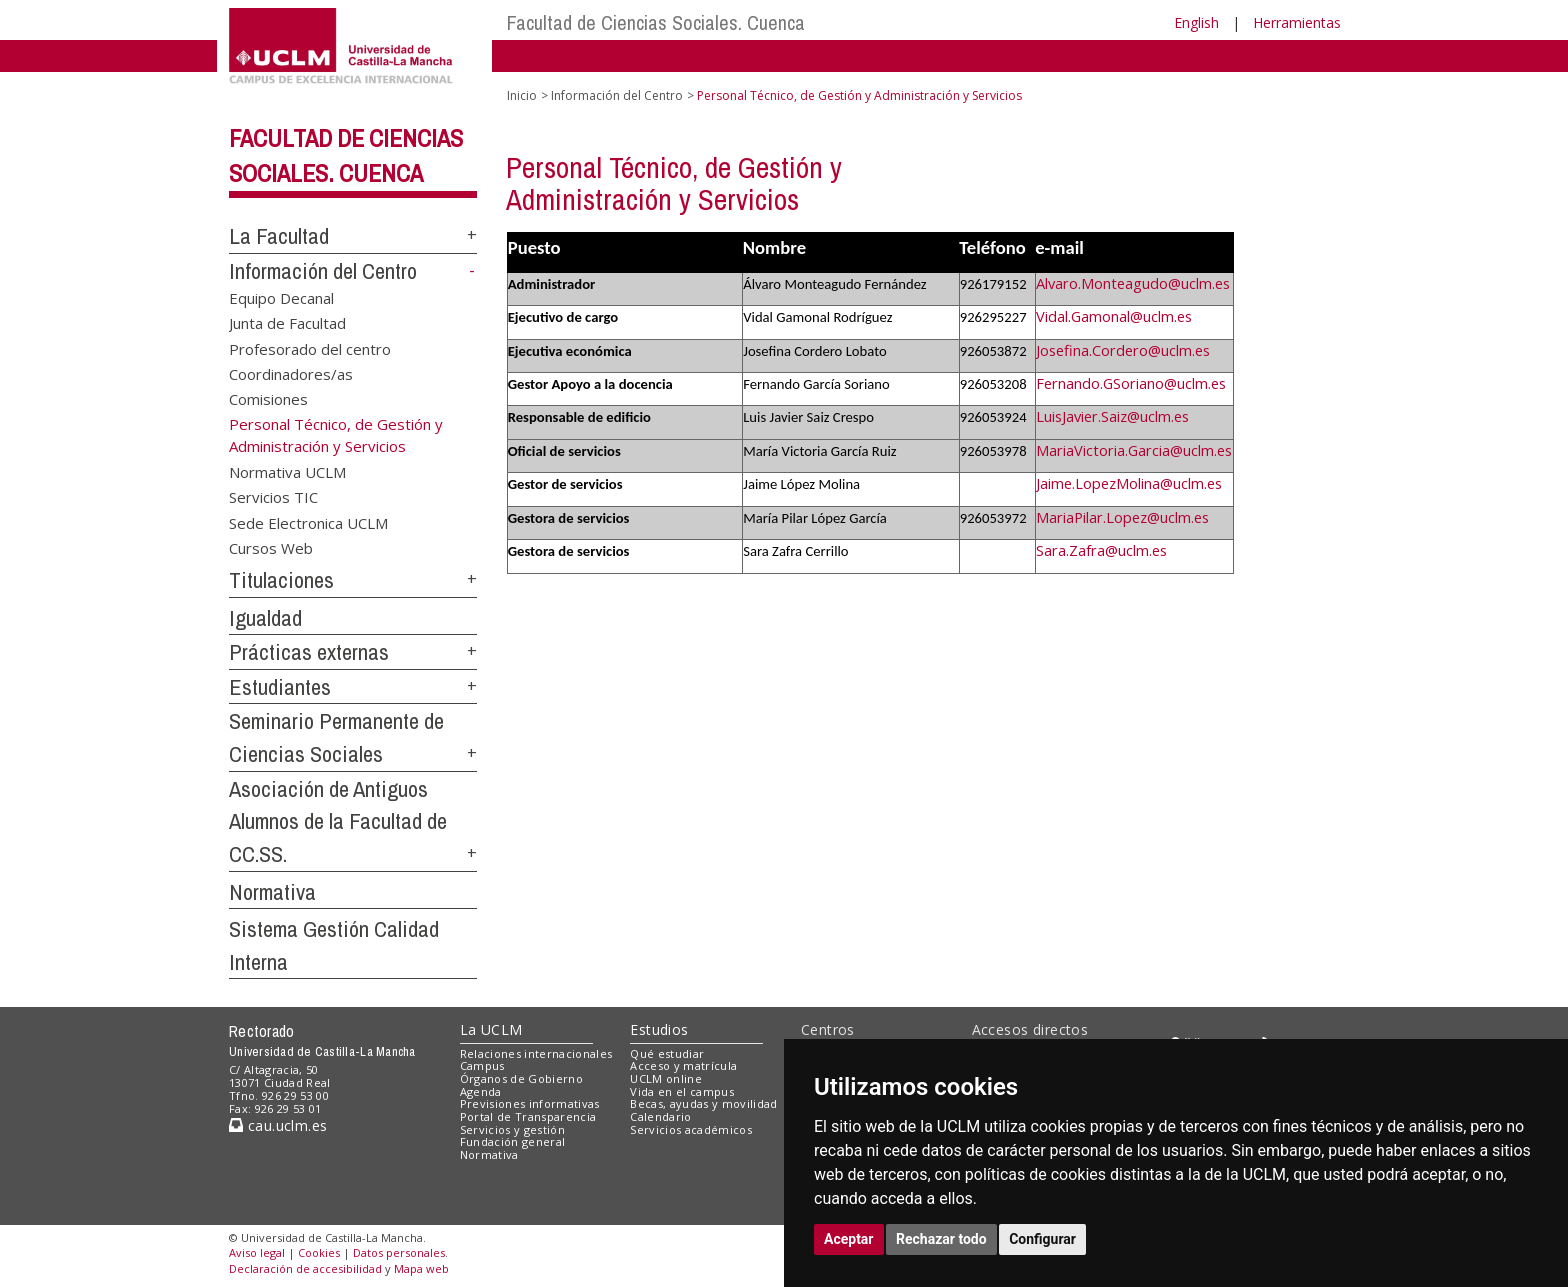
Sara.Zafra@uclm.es (1101, 550)
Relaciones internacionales (536, 1053)
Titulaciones (281, 580)
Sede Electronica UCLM (308, 522)
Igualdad (265, 618)
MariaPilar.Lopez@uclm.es (1122, 517)
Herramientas (1297, 22)
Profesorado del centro (310, 348)
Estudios (659, 1029)
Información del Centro (323, 271)
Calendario (660, 1116)
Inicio (522, 95)
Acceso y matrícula (683, 1065)
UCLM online (666, 1078)
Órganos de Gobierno (521, 1078)
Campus (482, 1065)
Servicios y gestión (512, 1129)
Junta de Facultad (287, 323)
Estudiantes (280, 687)
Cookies (319, 1252)
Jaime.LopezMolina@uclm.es (1129, 483)
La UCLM (491, 1029)
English (1196, 22)
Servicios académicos (691, 1129)
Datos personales (399, 1252)
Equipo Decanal (281, 297)
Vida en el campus (682, 1091)
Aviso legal (257, 1252)
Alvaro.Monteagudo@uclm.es (1133, 283)
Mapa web (421, 1268)
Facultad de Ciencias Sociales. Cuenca (656, 22)
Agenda (481, 1091)
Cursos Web (271, 547)
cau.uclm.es (278, 1125)
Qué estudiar (667, 1053)
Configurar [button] (1042, 1239)
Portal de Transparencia (528, 1116)
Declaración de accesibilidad (305, 1268)
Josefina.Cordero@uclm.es (1123, 350)
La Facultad (279, 236)
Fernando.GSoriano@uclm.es (1131, 383)
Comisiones (268, 399)
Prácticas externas (309, 652)
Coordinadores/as (291, 374)
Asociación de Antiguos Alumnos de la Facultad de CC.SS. (338, 821)
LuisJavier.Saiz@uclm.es (1112, 416)
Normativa (272, 892)
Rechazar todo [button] (941, 1239)
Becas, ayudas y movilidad (703, 1103)
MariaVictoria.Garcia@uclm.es (1134, 450)
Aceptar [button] (849, 1239)
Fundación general (513, 1141)
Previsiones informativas (530, 1103)
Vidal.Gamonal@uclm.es (1114, 316)
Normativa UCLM (287, 471)
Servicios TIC (273, 497)
